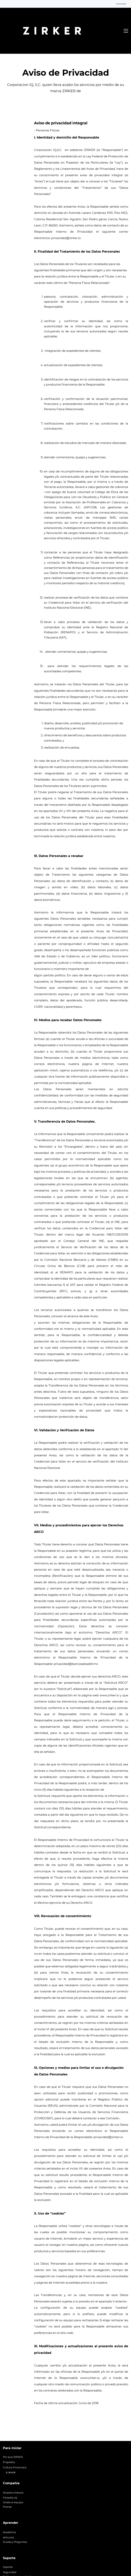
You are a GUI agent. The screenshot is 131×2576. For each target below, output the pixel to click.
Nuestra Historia (13, 2476)
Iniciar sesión (121, 4)
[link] (10, 2456)
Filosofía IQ (10, 2481)
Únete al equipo (13, 2486)
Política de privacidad (16, 2560)
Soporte (8, 2551)
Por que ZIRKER (13, 2441)
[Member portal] (121, 4)
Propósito (9, 2446)
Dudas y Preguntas (15, 2526)
